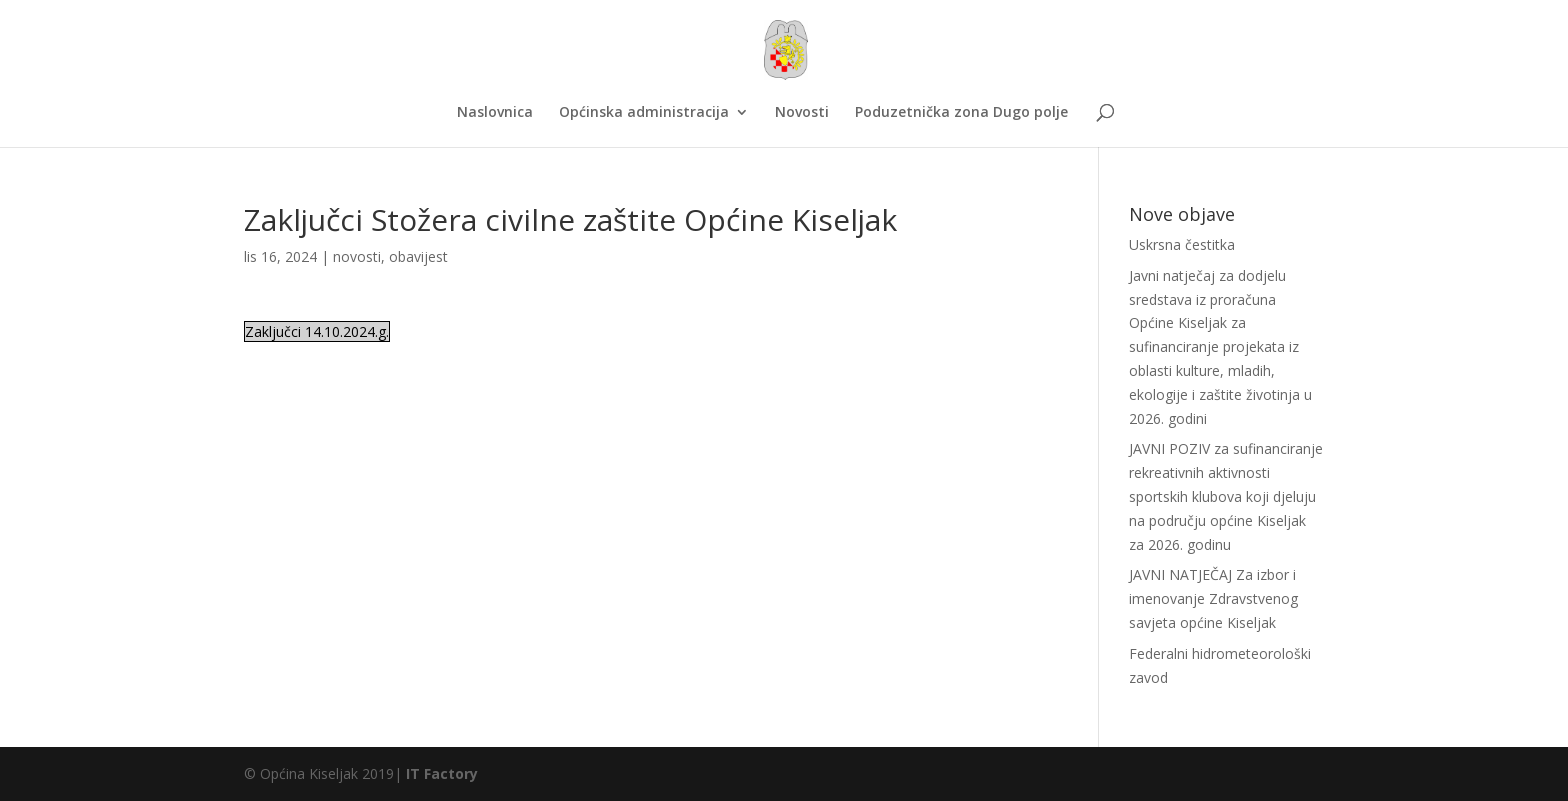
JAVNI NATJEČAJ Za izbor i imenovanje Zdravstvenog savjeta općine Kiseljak (1213, 598)
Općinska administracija (644, 113)
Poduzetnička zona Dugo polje (961, 113)
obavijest (418, 256)
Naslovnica (495, 113)
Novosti (802, 113)
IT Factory (442, 773)
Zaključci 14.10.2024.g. (317, 331)
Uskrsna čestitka (1182, 244)
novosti (357, 256)
